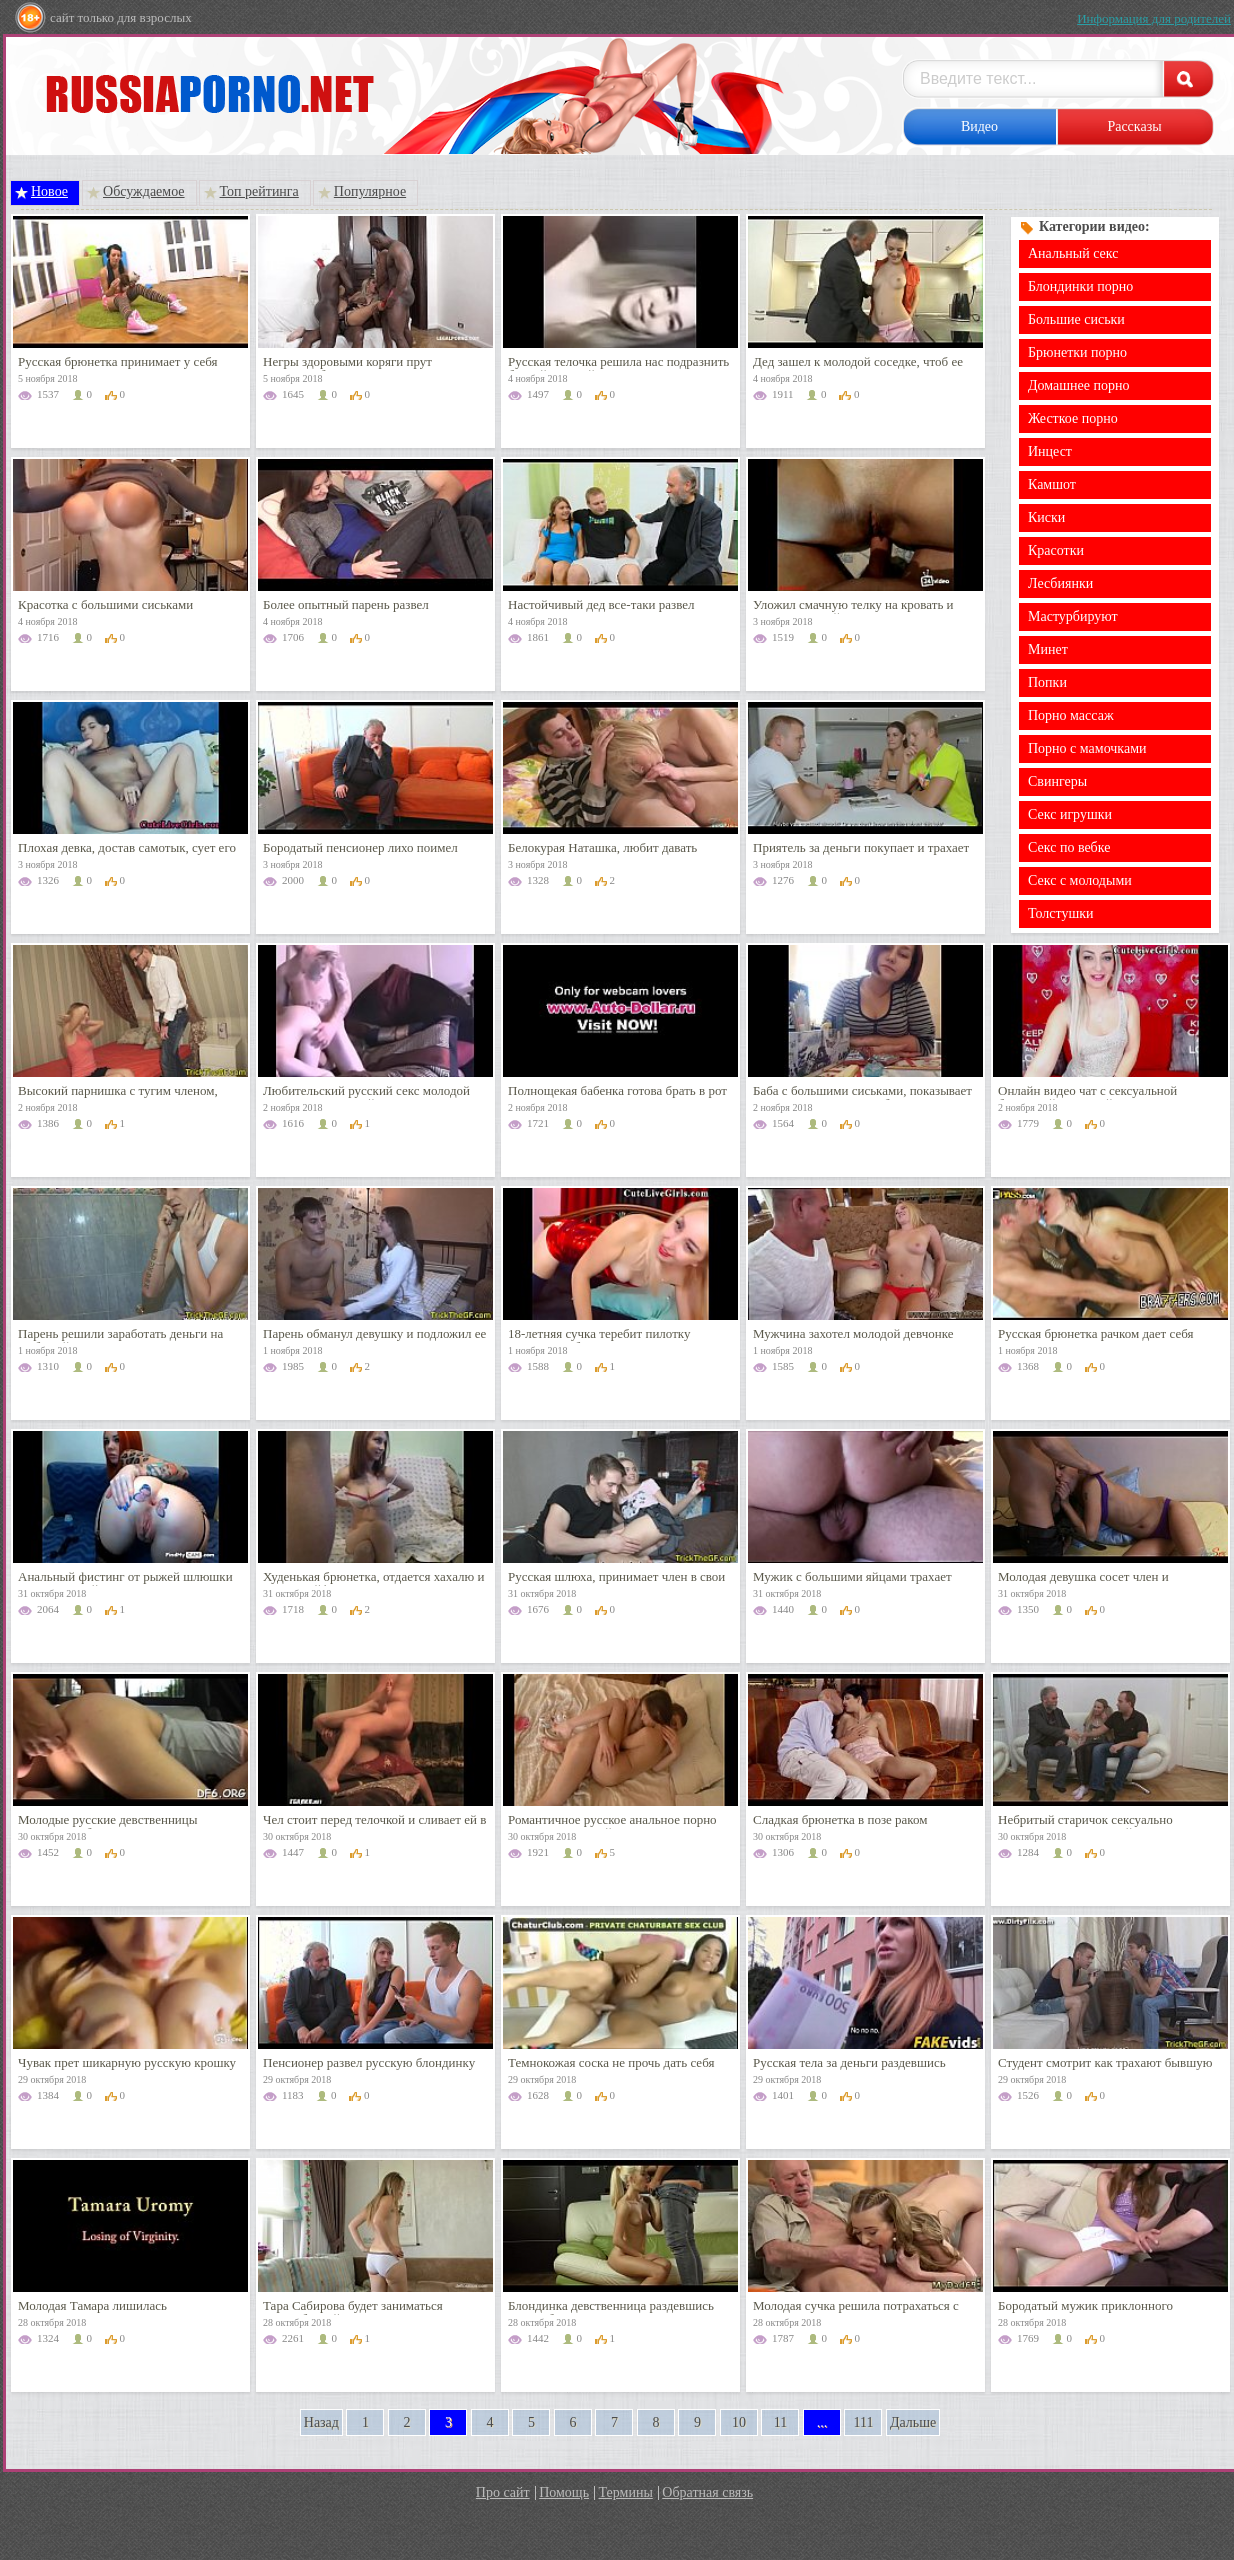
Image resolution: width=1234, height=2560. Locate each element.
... (822, 2422)
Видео (979, 126)
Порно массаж (1071, 715)
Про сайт (503, 2492)
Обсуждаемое (144, 191)
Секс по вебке (1069, 847)
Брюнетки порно (1077, 352)
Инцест (1050, 451)
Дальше (913, 2422)
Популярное (370, 191)
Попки (1047, 682)
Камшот (1052, 484)
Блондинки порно (1080, 286)
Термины (626, 2492)
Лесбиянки (1060, 583)
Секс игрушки (1070, 814)
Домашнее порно (1078, 385)
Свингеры (1057, 781)
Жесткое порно (1073, 418)
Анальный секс (1073, 253)
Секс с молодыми (1080, 880)
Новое (49, 191)
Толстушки (1061, 913)
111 (863, 2422)
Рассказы (1134, 126)
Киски (1046, 517)
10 (739, 2422)
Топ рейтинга (259, 191)
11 (780, 2422)
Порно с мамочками (1087, 748)
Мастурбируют (1073, 616)
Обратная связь (707, 2492)
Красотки (1056, 550)
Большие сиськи (1076, 319)
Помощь (564, 2492)
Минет (1048, 649)
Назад (321, 2422)
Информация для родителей (1154, 18)
